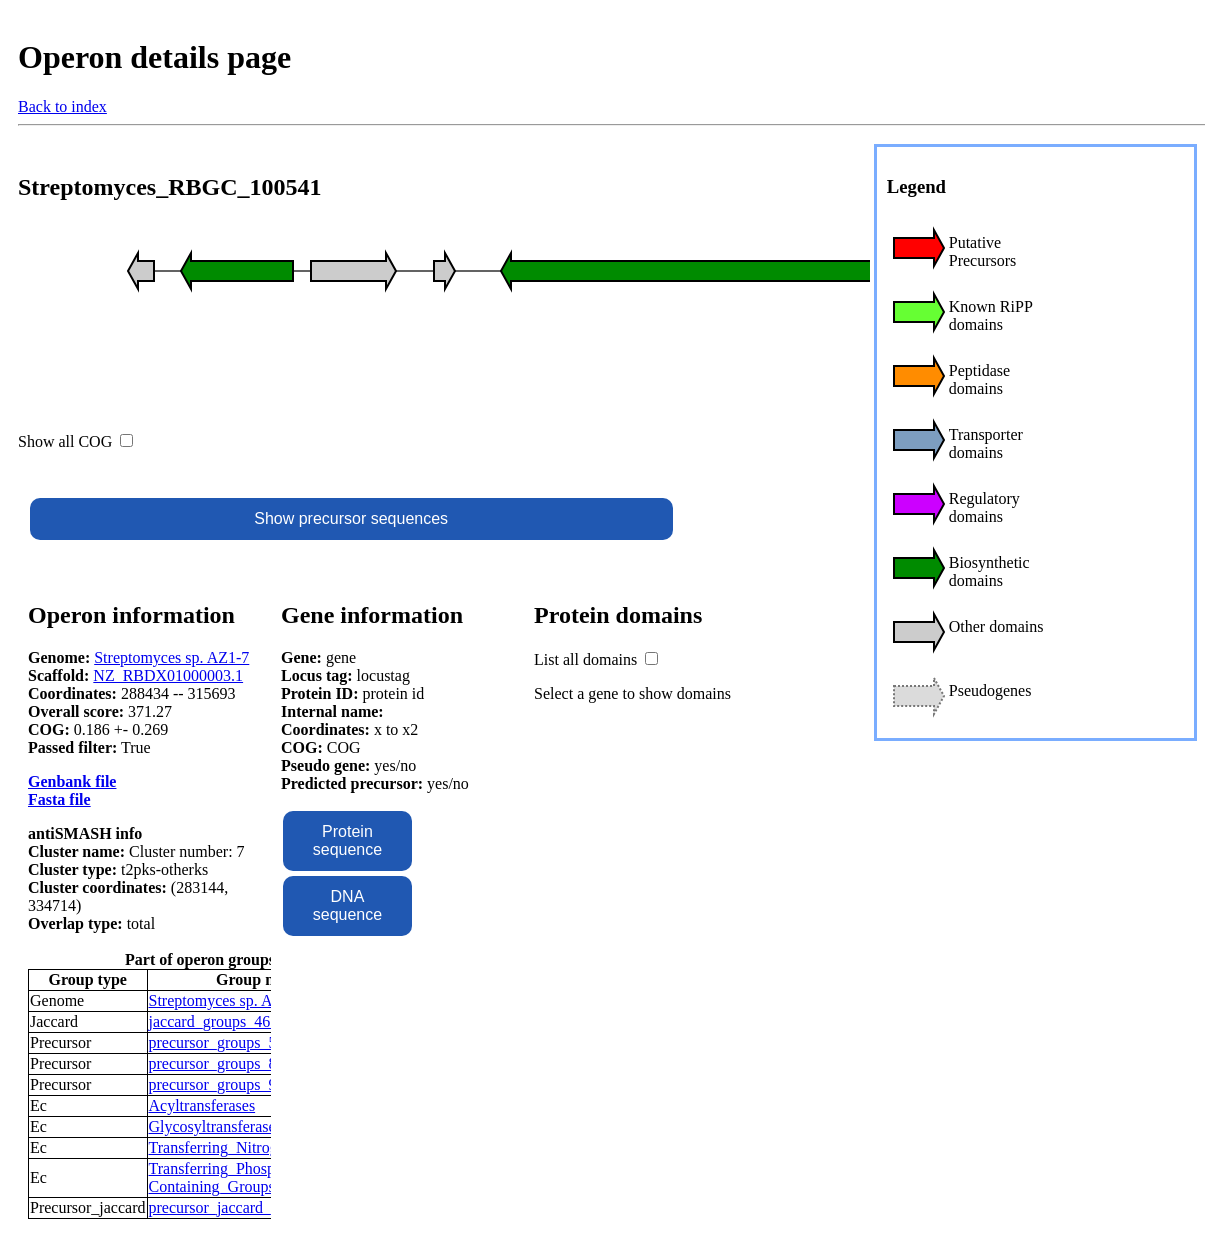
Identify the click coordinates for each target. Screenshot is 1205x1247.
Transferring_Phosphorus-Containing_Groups (232, 1177)
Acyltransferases (202, 1105)
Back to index (62, 106)
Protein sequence (347, 840)
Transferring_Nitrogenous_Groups (260, 1147)
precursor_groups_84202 (229, 1063)
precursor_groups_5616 (225, 1042)
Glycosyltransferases (215, 1126)
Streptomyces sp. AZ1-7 (171, 657)
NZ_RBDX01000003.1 (168, 675)
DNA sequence (347, 905)
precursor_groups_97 (217, 1084)
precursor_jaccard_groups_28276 (256, 1207)
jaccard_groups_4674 (218, 1021)
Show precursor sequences (351, 518)
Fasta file (59, 799)
